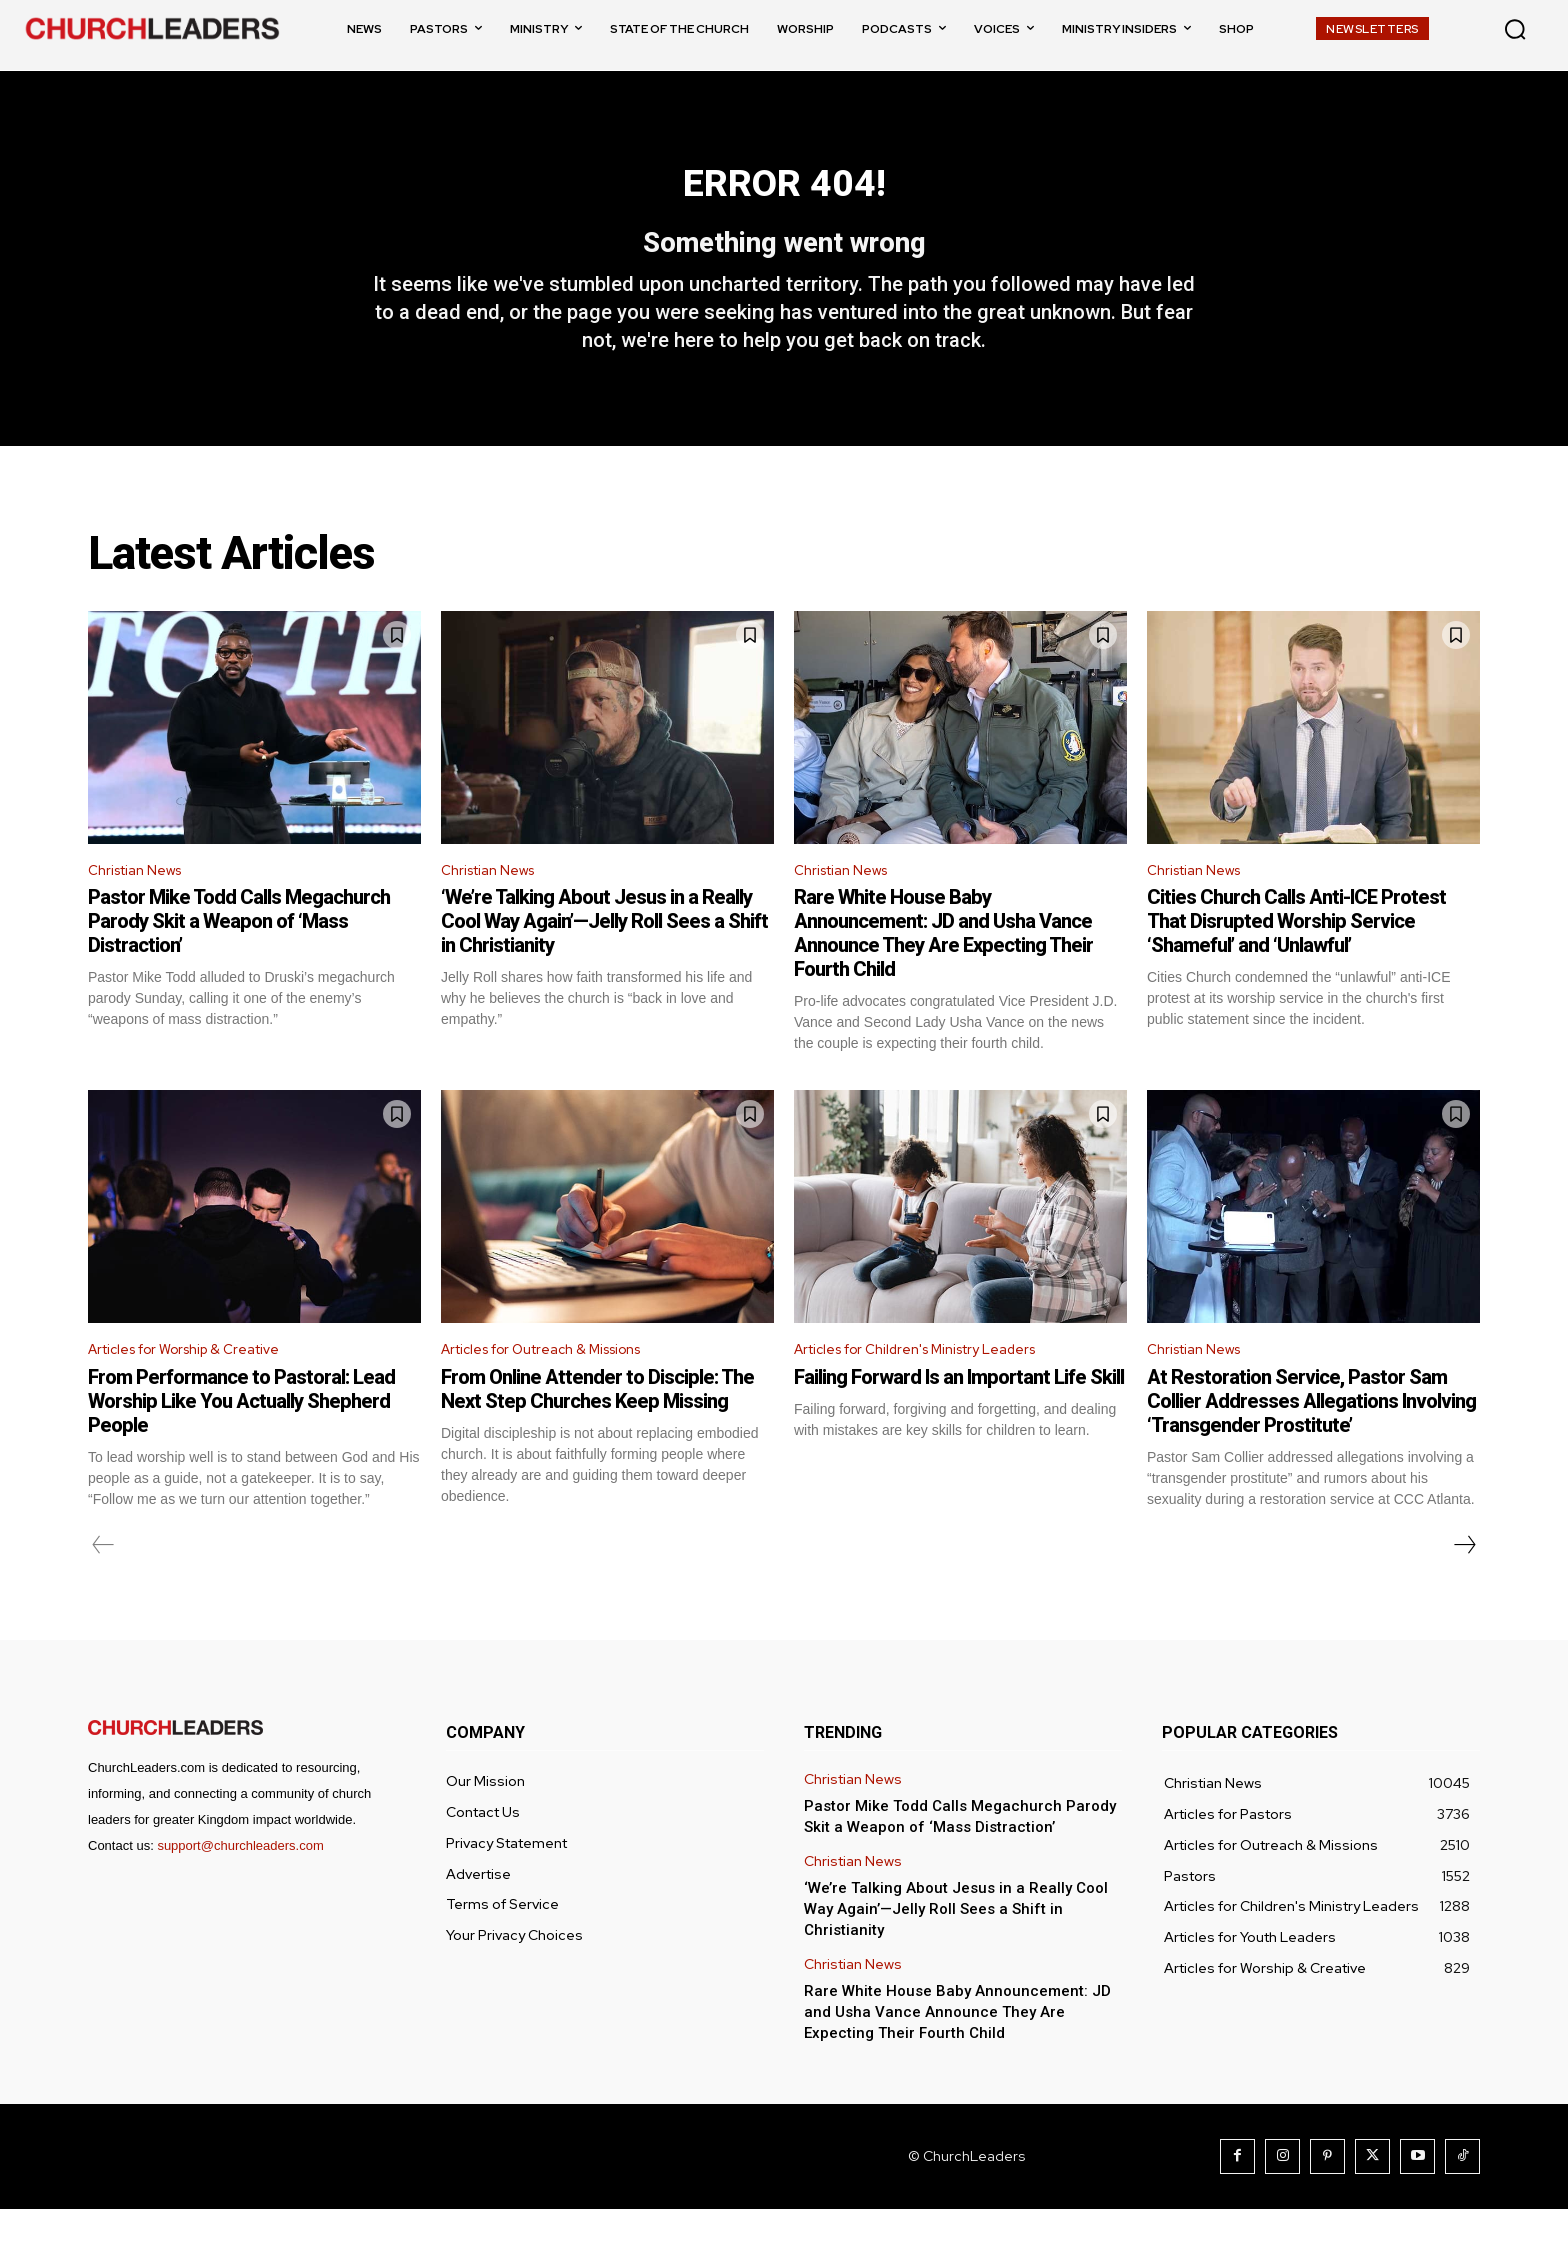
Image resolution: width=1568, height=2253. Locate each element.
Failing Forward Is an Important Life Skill (959, 1421)
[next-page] (1464, 1589)
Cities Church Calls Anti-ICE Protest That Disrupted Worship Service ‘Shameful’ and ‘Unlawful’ (1296, 961)
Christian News (142, 908)
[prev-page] (103, 1589)
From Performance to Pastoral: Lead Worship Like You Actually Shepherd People (241, 1445)
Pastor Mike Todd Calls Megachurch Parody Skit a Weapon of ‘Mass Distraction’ (239, 961)
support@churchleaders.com (240, 1889)
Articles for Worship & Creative (199, 1391)
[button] (1515, 29)
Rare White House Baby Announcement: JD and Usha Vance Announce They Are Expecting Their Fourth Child (943, 973)
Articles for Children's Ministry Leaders (933, 1391)
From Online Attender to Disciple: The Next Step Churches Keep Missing (597, 1433)
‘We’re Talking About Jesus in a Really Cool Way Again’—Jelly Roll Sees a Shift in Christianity (604, 961)
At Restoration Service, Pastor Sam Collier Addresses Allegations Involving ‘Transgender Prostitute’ (1311, 1445)
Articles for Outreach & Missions (558, 1391)
